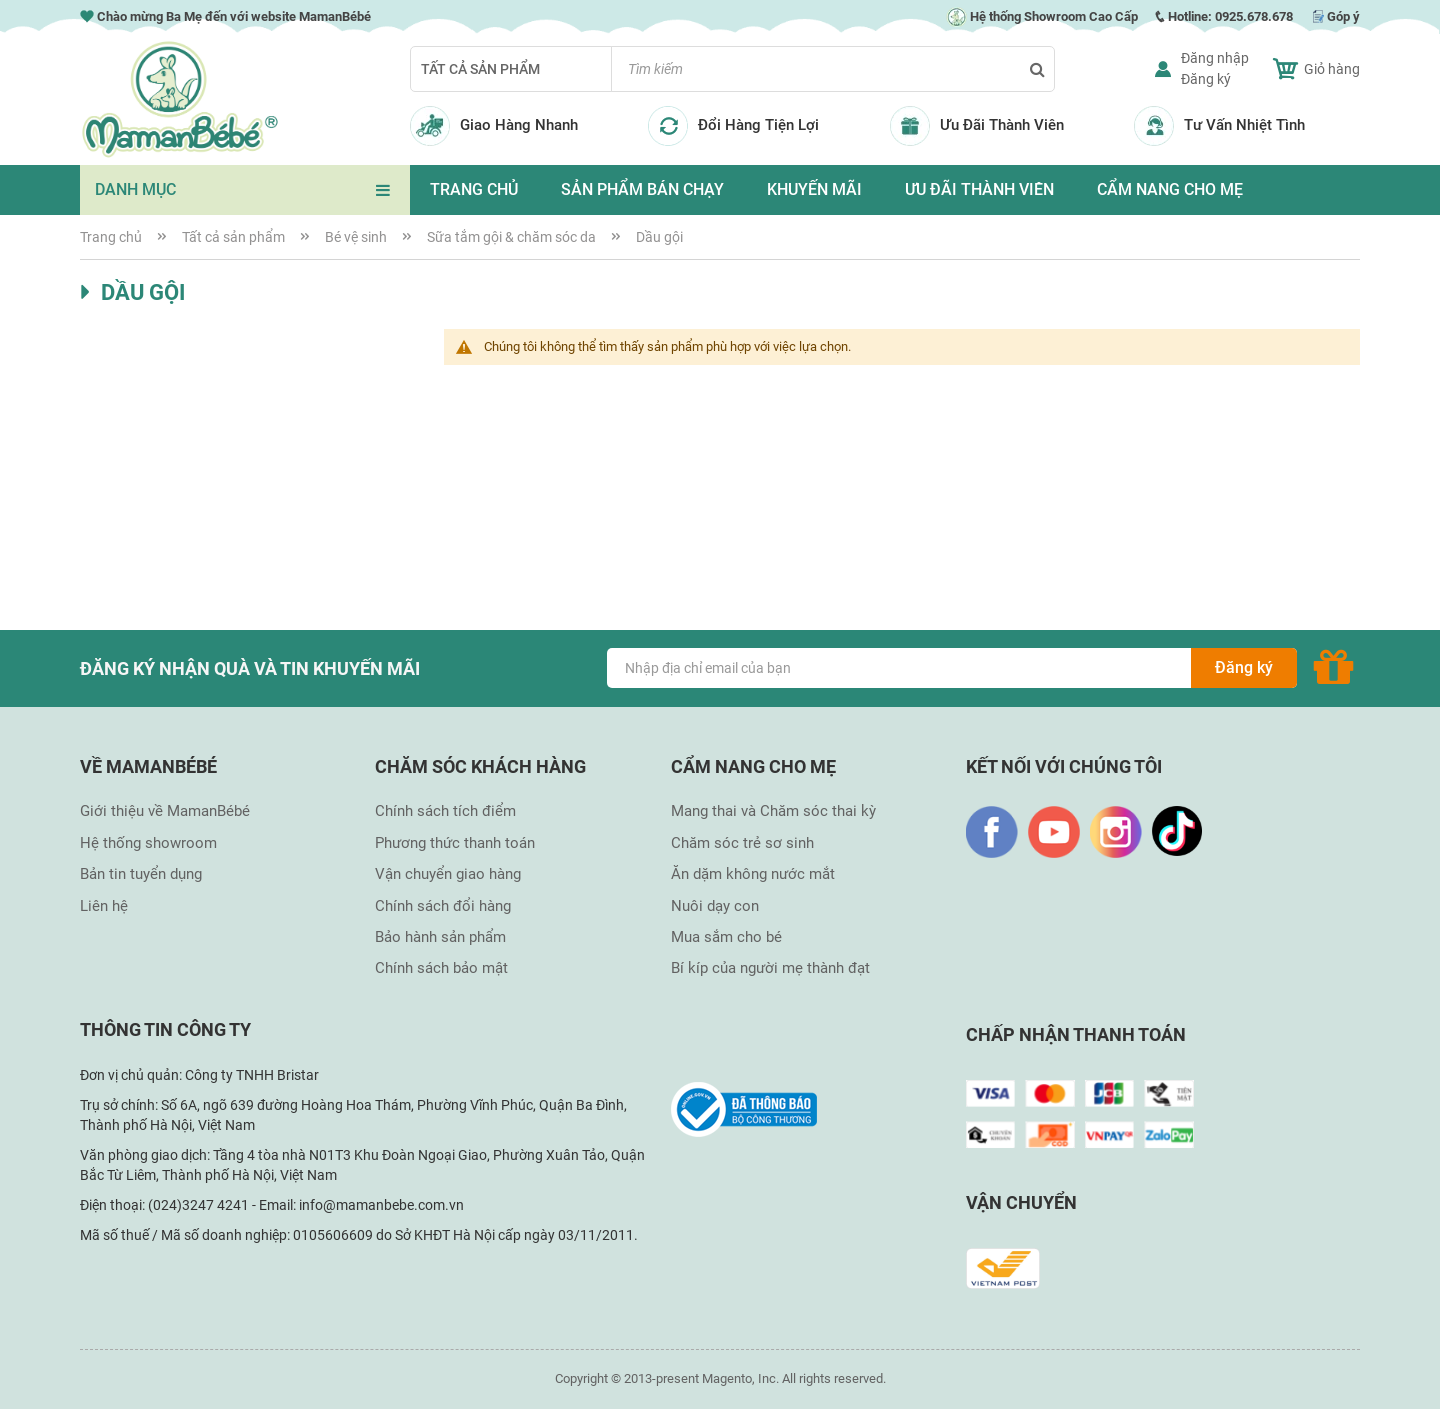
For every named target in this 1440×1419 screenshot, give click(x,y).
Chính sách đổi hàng (443, 906)
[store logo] (180, 99)
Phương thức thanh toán (455, 843)
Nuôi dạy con (715, 906)
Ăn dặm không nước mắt (753, 874)
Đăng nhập (1215, 58)
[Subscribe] (1244, 668)
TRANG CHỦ (474, 189)
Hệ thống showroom (148, 843)
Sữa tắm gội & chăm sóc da (513, 237)
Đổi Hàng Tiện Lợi (758, 125)
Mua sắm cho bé (726, 937)
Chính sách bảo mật (441, 968)
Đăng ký (1206, 79)
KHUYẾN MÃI (814, 189)
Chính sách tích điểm (445, 811)
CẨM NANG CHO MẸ (1170, 189)
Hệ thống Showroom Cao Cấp (1042, 16)
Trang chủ (112, 237)
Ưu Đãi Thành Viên (1002, 125)
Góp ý (1343, 16)
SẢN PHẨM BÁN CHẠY (642, 189)
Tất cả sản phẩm (480, 69)
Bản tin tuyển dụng (141, 874)
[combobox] (833, 69)
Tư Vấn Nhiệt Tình (1244, 125)
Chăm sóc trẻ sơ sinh (742, 843)
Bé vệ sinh (357, 237)
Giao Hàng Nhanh (519, 125)
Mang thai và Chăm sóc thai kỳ (773, 811)
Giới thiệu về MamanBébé (165, 811)
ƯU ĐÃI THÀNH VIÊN (979, 189)
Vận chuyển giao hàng (448, 874)
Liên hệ (104, 906)
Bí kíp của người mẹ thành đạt (770, 968)
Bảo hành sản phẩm (440, 937)
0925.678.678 (1254, 16)
